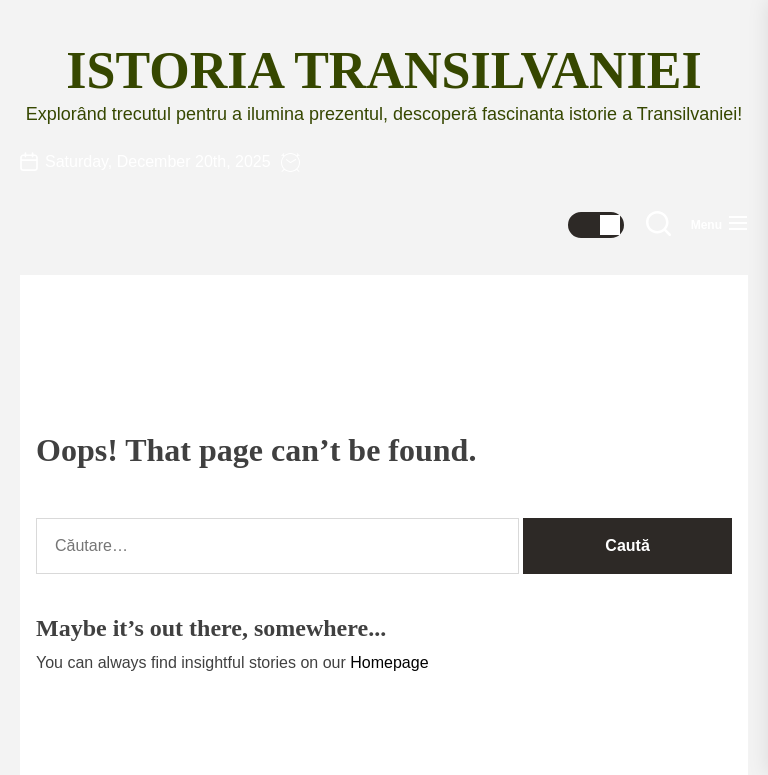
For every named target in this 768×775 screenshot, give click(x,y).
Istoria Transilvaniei (383, 70)
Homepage (389, 662)
